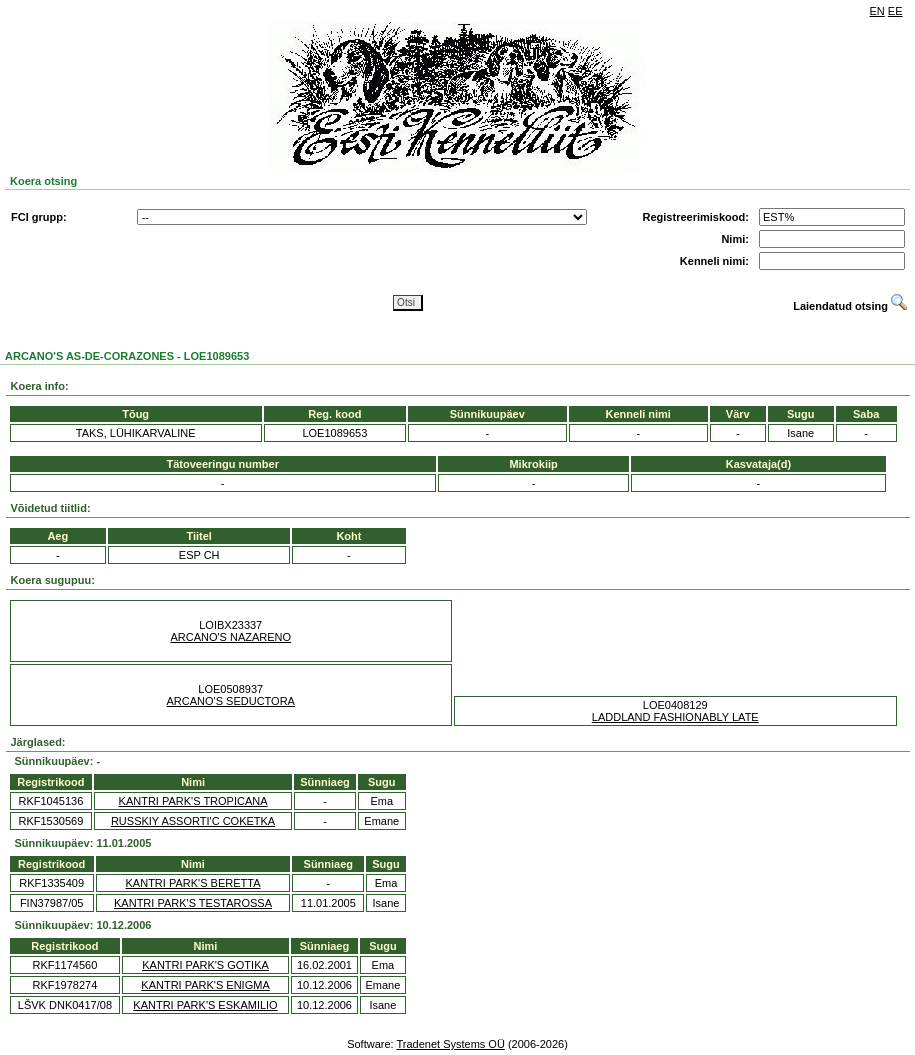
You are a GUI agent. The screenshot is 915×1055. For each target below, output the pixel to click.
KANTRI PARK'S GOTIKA (205, 965)
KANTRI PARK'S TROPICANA (193, 801)
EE (895, 11)
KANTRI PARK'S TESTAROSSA (193, 903)
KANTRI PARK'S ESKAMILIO (205, 1005)
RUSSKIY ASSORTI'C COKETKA (193, 821)
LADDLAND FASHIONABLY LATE (675, 717)
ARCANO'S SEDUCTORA (231, 701)
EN (877, 11)
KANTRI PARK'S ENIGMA (205, 985)
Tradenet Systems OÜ (450, 1044)
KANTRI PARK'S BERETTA (193, 883)
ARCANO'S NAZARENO (230, 637)
